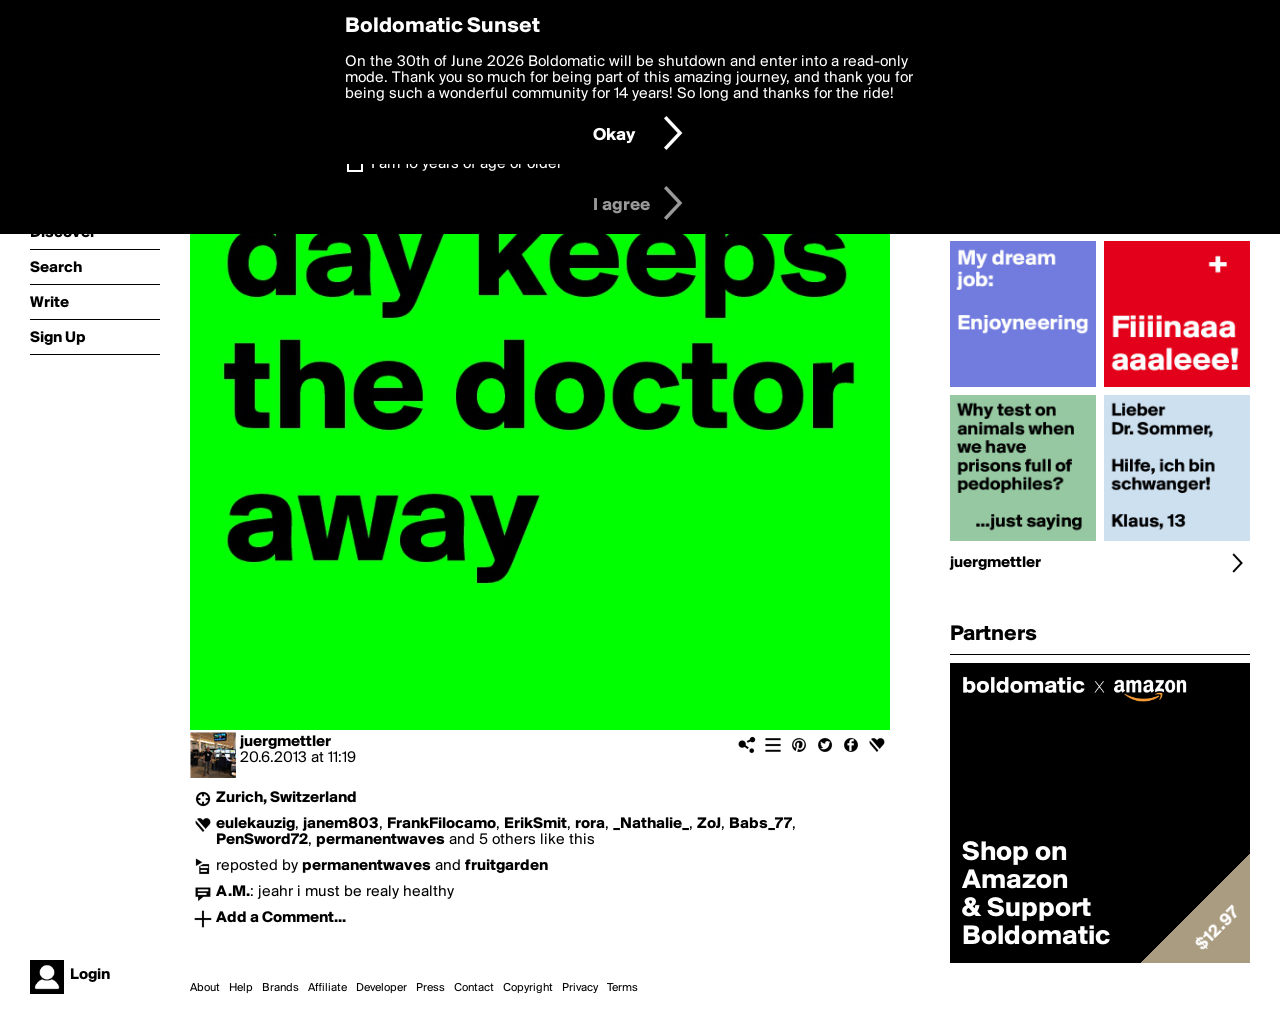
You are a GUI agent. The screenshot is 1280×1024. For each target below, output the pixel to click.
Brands (280, 988)
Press (430, 988)
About (205, 988)
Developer (381, 988)
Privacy (580, 988)
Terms (622, 988)
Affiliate (327, 988)
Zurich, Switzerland (286, 798)
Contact (474, 988)
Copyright (528, 988)
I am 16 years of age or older (466, 164)
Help (241, 988)
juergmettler (285, 742)
